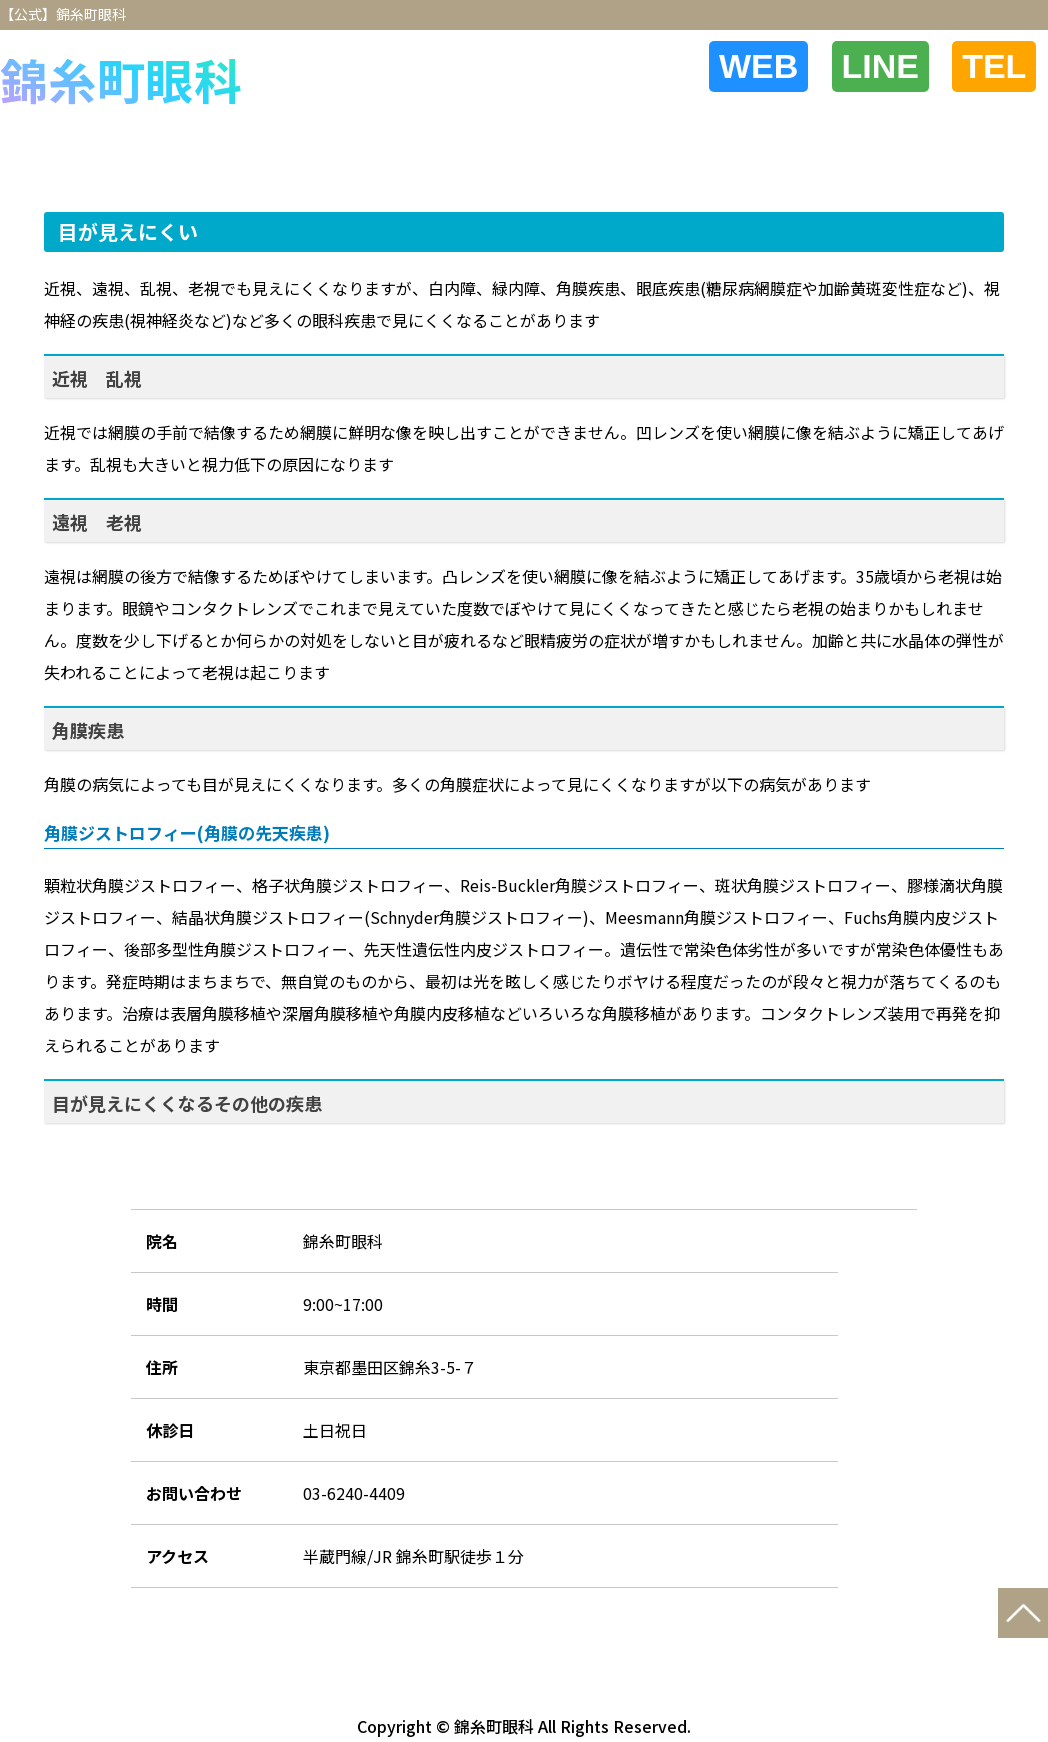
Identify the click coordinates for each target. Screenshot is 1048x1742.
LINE (898, 66)
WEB (788, 66)
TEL (1000, 66)
